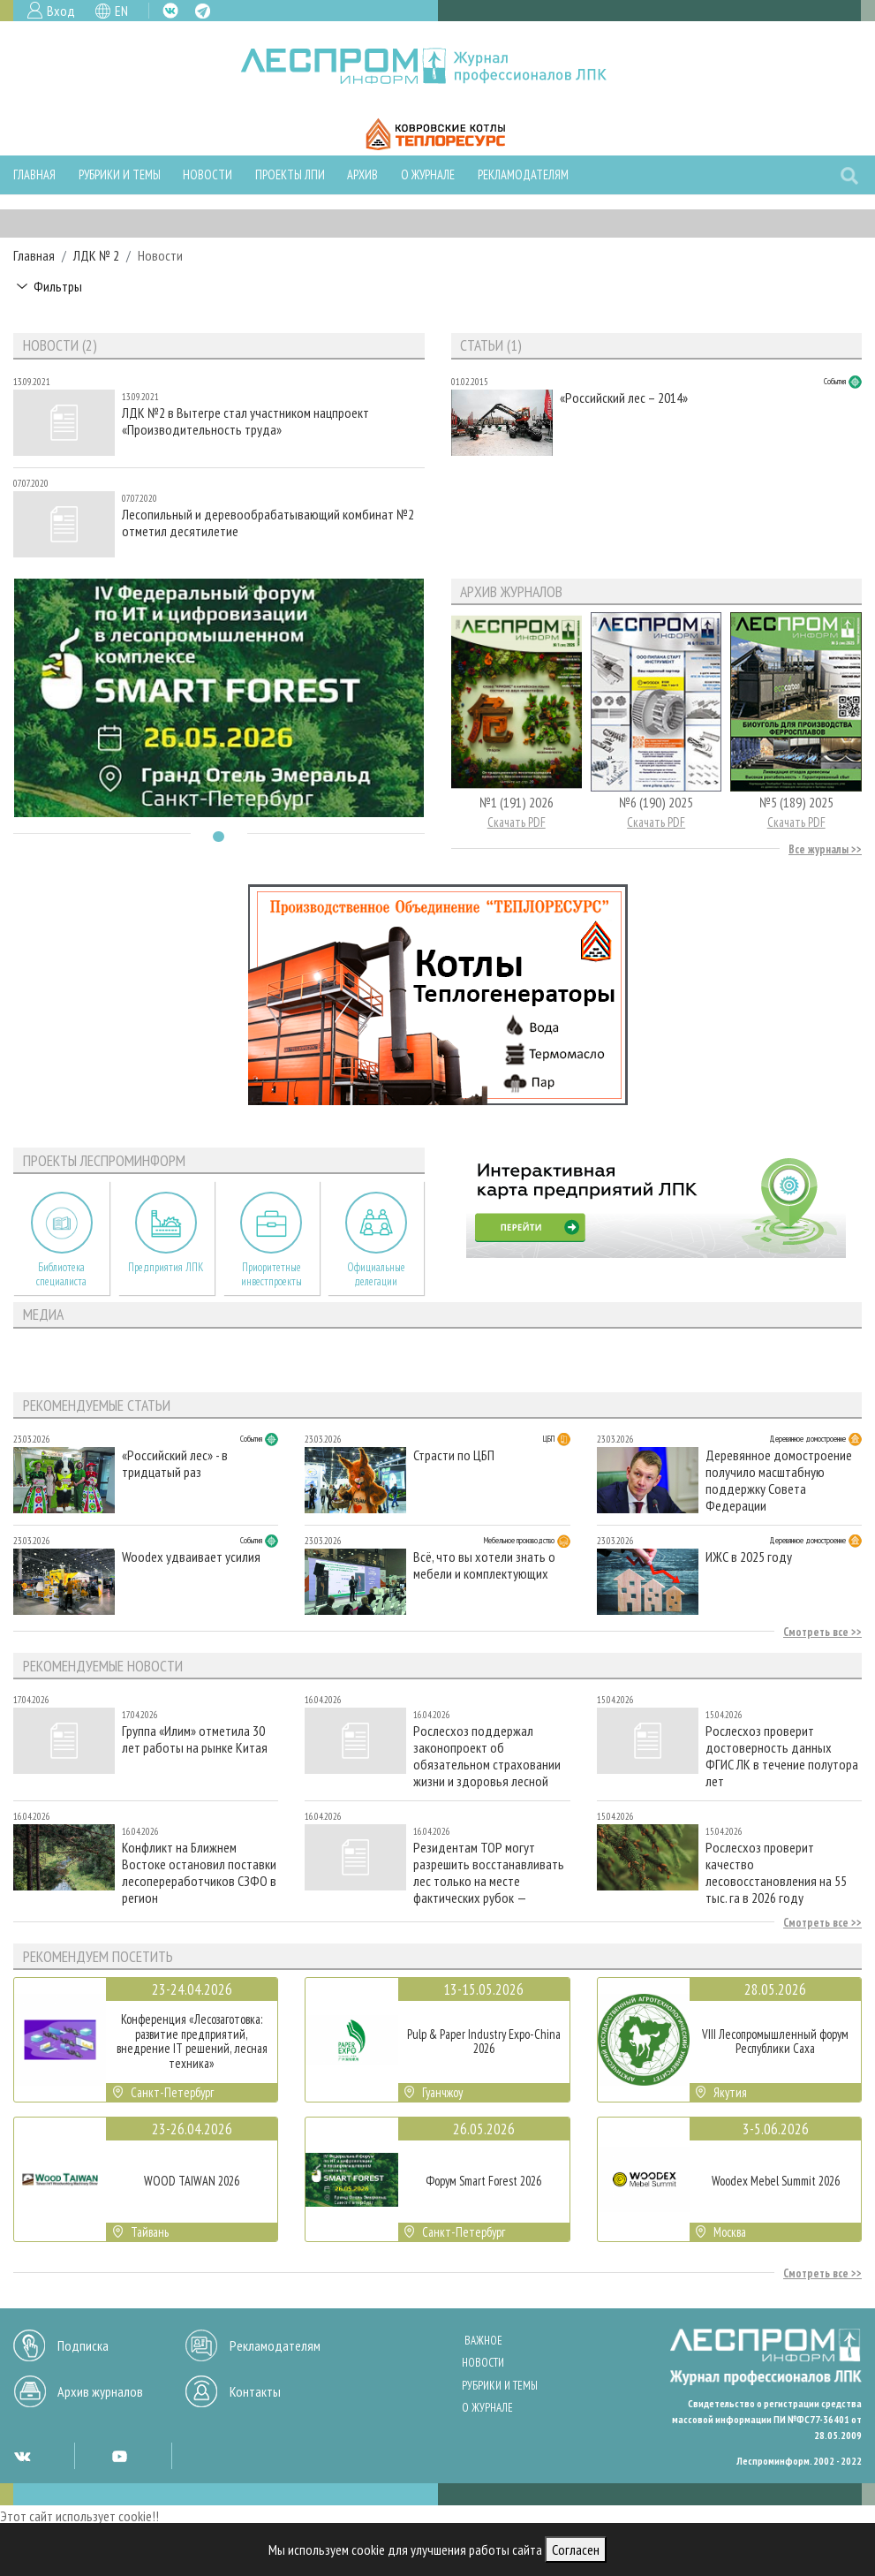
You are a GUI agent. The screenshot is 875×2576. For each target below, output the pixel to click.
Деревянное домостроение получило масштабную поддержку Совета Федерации (778, 1480)
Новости (207, 174)
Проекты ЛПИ (290, 174)
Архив (362, 174)
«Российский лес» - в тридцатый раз (175, 1464)
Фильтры (58, 286)
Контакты (255, 2391)
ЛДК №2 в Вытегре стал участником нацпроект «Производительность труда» (245, 421)
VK (170, 11)
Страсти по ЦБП (453, 1455)
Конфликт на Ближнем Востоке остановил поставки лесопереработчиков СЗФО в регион (199, 1872)
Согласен (576, 2549)
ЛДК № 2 (96, 255)
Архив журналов (100, 2391)
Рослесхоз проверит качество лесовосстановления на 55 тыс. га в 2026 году (776, 1872)
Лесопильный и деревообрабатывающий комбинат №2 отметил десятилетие (268, 523)
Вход (61, 10)
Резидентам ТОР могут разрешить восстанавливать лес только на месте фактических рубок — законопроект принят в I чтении (488, 1872)
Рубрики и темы (120, 174)
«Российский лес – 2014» (624, 398)
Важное (483, 2340)
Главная (34, 174)
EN (121, 10)
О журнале (428, 174)
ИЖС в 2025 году (748, 1557)
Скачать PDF (516, 822)
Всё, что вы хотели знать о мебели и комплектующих (484, 1565)
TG (202, 11)
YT (119, 2456)
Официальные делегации (376, 1274)
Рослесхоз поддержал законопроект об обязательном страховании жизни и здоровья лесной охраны (487, 1756)
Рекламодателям (523, 174)
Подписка (83, 2345)
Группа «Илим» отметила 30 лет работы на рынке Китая (195, 1739)
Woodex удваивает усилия (191, 1557)
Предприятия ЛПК (166, 1267)
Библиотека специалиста (61, 1274)
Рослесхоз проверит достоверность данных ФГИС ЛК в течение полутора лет (781, 1756)
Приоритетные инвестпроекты (271, 1274)
